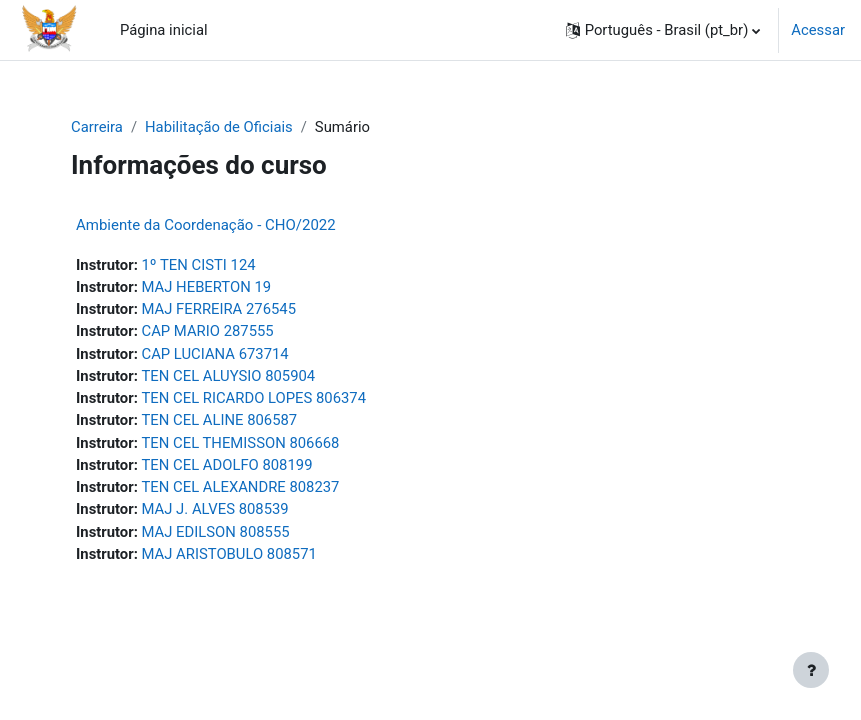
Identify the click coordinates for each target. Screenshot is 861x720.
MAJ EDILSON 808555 (216, 532)
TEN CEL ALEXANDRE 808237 (241, 487)
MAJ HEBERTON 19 (207, 287)
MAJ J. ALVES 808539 (215, 509)
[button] (663, 30)
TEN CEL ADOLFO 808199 (227, 465)
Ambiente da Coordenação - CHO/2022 (206, 225)
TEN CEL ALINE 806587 (220, 420)
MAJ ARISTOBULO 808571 (229, 554)
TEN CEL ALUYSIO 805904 (229, 376)
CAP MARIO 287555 (208, 331)
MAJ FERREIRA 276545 (219, 309)
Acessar (818, 30)
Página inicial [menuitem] (164, 30)
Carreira (97, 127)
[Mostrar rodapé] (811, 670)
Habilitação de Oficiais (219, 127)
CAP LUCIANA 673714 (215, 354)
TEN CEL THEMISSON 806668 (241, 443)
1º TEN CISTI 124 (199, 265)
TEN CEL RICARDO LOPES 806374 (254, 398)
